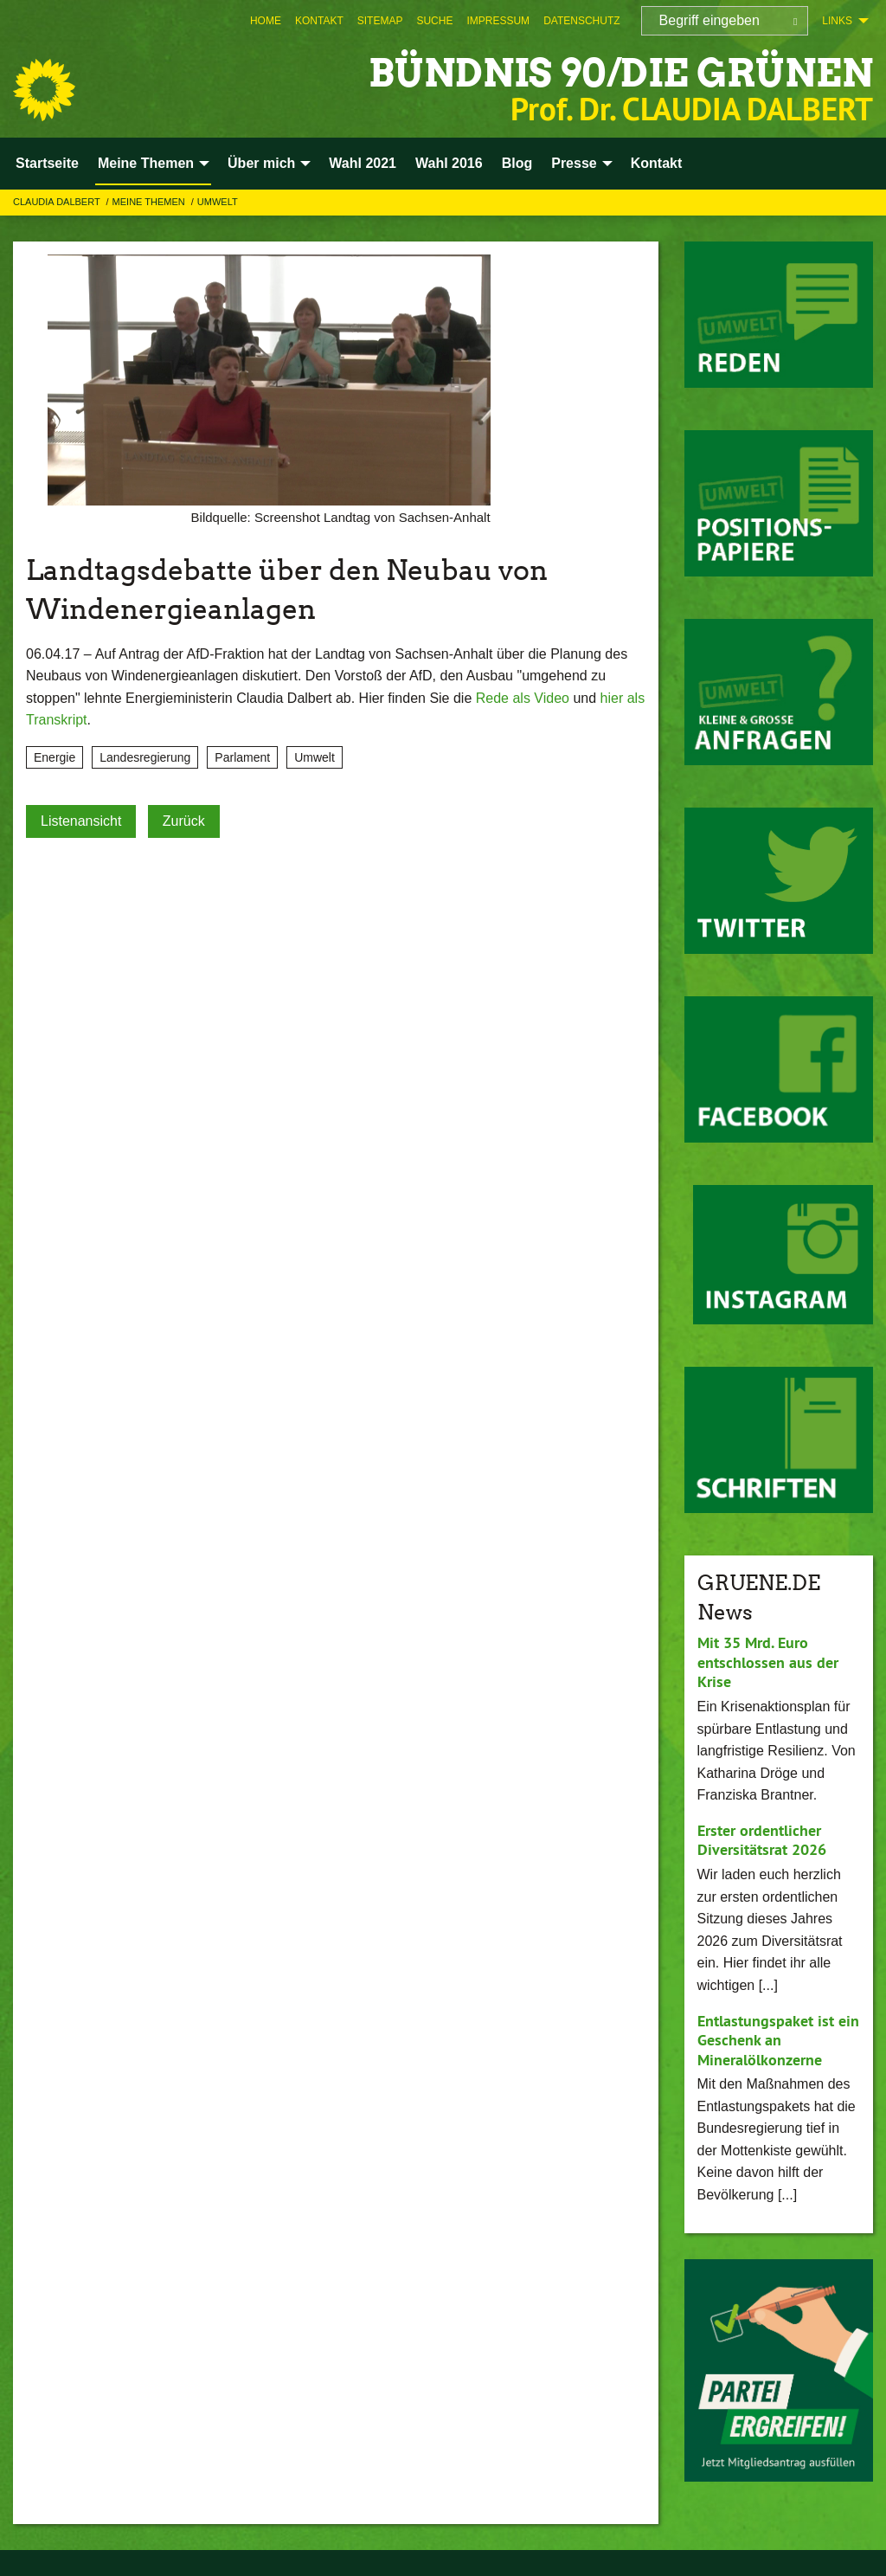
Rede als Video (522, 698)
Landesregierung (145, 757)
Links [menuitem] (837, 21)
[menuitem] (265, 21)
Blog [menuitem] (517, 163)
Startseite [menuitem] (47, 163)
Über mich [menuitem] (261, 163)
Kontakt (319, 21)
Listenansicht (81, 821)
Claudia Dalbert (58, 201)
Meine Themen (150, 201)
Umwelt (217, 201)
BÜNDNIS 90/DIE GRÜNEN (621, 73)
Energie (54, 757)
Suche (434, 21)
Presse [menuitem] (574, 163)
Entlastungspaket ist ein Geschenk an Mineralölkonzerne (778, 2040)
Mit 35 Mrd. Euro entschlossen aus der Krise (767, 1662)
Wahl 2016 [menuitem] (449, 163)
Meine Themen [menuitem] (146, 163)
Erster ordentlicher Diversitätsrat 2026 (761, 1840)
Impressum (498, 21)
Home (265, 21)
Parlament (242, 757)
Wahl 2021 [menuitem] (362, 163)
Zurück (184, 821)
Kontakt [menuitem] (657, 163)
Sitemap (380, 21)
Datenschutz (581, 21)
